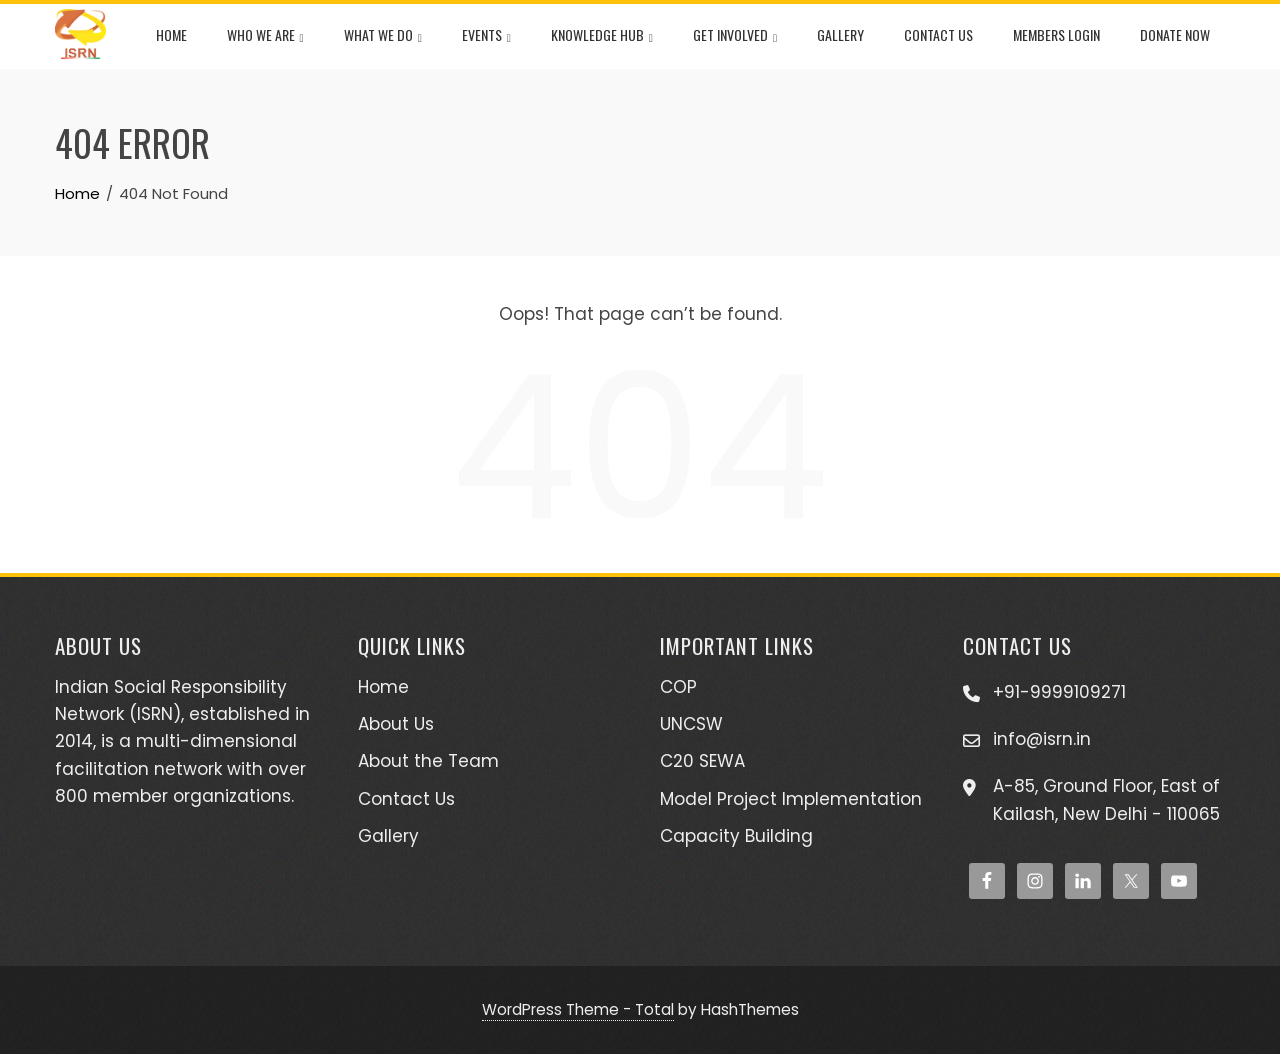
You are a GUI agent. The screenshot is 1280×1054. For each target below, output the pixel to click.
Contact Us (938, 34)
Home (171, 34)
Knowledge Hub (602, 37)
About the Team (428, 761)
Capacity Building (736, 836)
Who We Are (265, 37)
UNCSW (691, 724)
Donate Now (1175, 34)
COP (678, 687)
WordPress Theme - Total (578, 1009)
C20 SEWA (702, 761)
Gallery (840, 34)
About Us (396, 724)
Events (486, 37)
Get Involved (735, 37)
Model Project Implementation (791, 799)
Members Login (1056, 34)
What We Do (383, 37)
